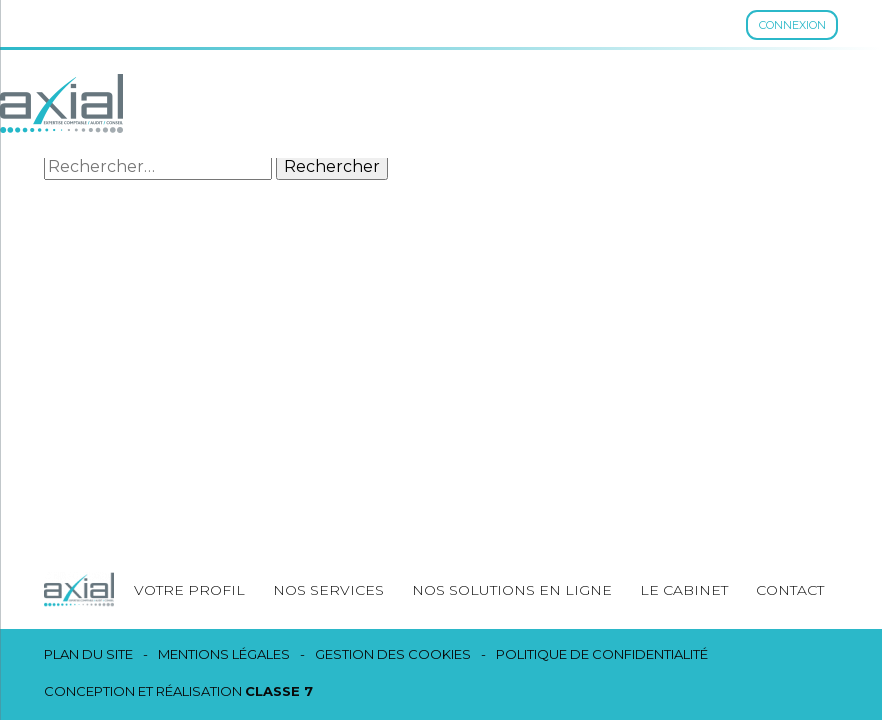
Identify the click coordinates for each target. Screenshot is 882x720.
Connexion (792, 25)
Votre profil (189, 590)
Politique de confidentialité (602, 654)
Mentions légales (224, 654)
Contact (790, 590)
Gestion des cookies (393, 654)
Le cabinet (684, 590)
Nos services (328, 590)
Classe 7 (279, 691)
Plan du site (88, 654)
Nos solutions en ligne (512, 590)
